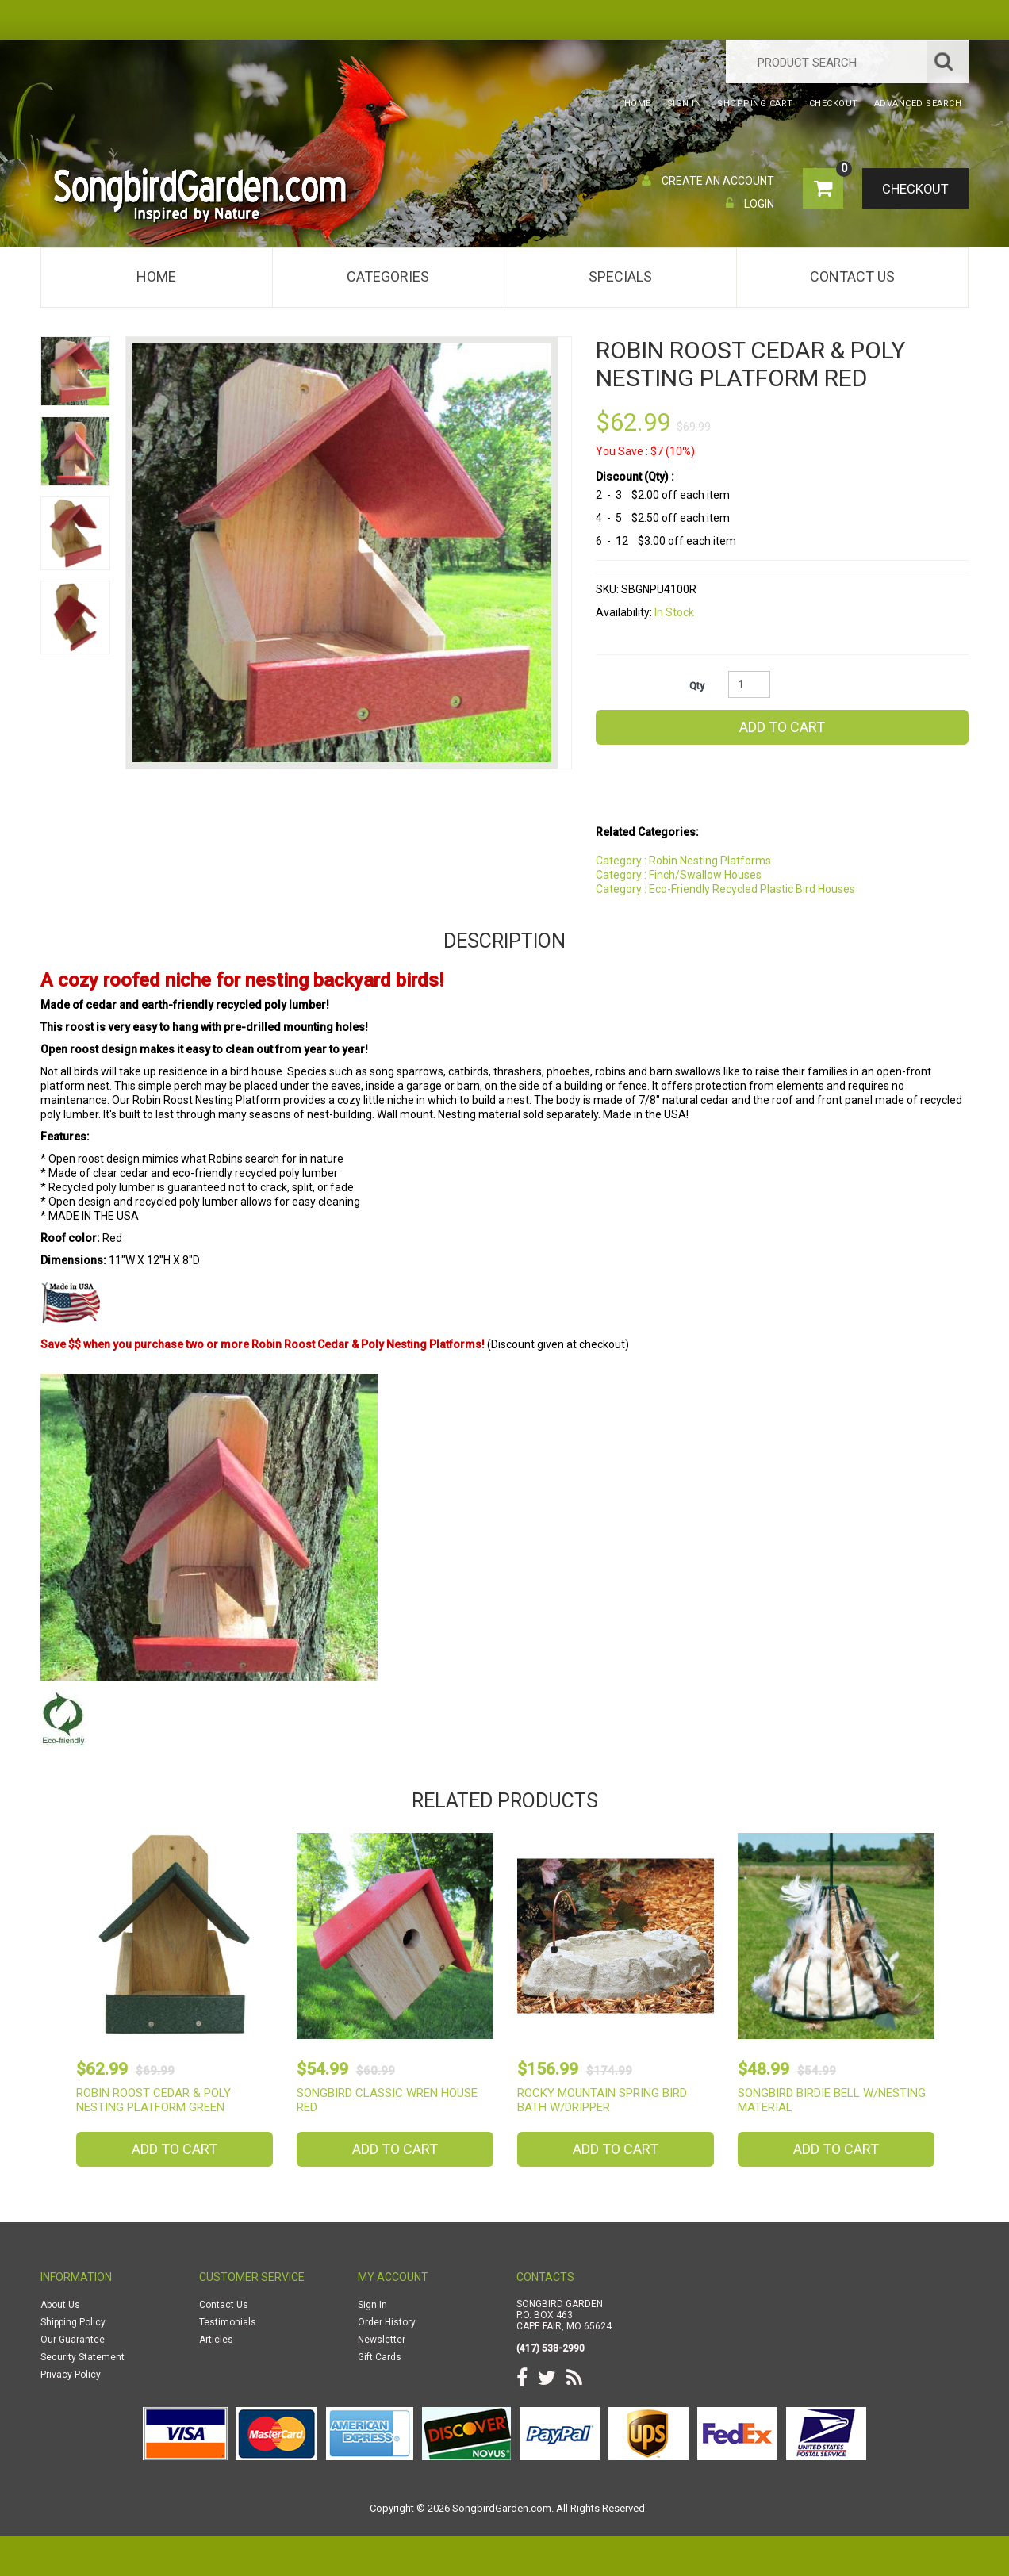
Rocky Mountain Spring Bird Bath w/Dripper (602, 2100)
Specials (620, 276)
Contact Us (852, 276)
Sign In (372, 2304)
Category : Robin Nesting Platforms (683, 860)
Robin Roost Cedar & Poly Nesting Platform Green (153, 2100)
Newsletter (381, 2339)
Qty (696, 686)
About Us (60, 2304)
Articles (216, 2339)
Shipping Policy (73, 2322)
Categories (388, 276)
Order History (387, 2322)
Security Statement (82, 2357)
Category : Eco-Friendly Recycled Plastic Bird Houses (725, 889)
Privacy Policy (70, 2374)
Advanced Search (918, 103)
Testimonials (227, 2322)
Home (156, 276)
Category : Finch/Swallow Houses (679, 874)
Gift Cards (379, 2357)
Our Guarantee (72, 2339)
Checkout (913, 189)
